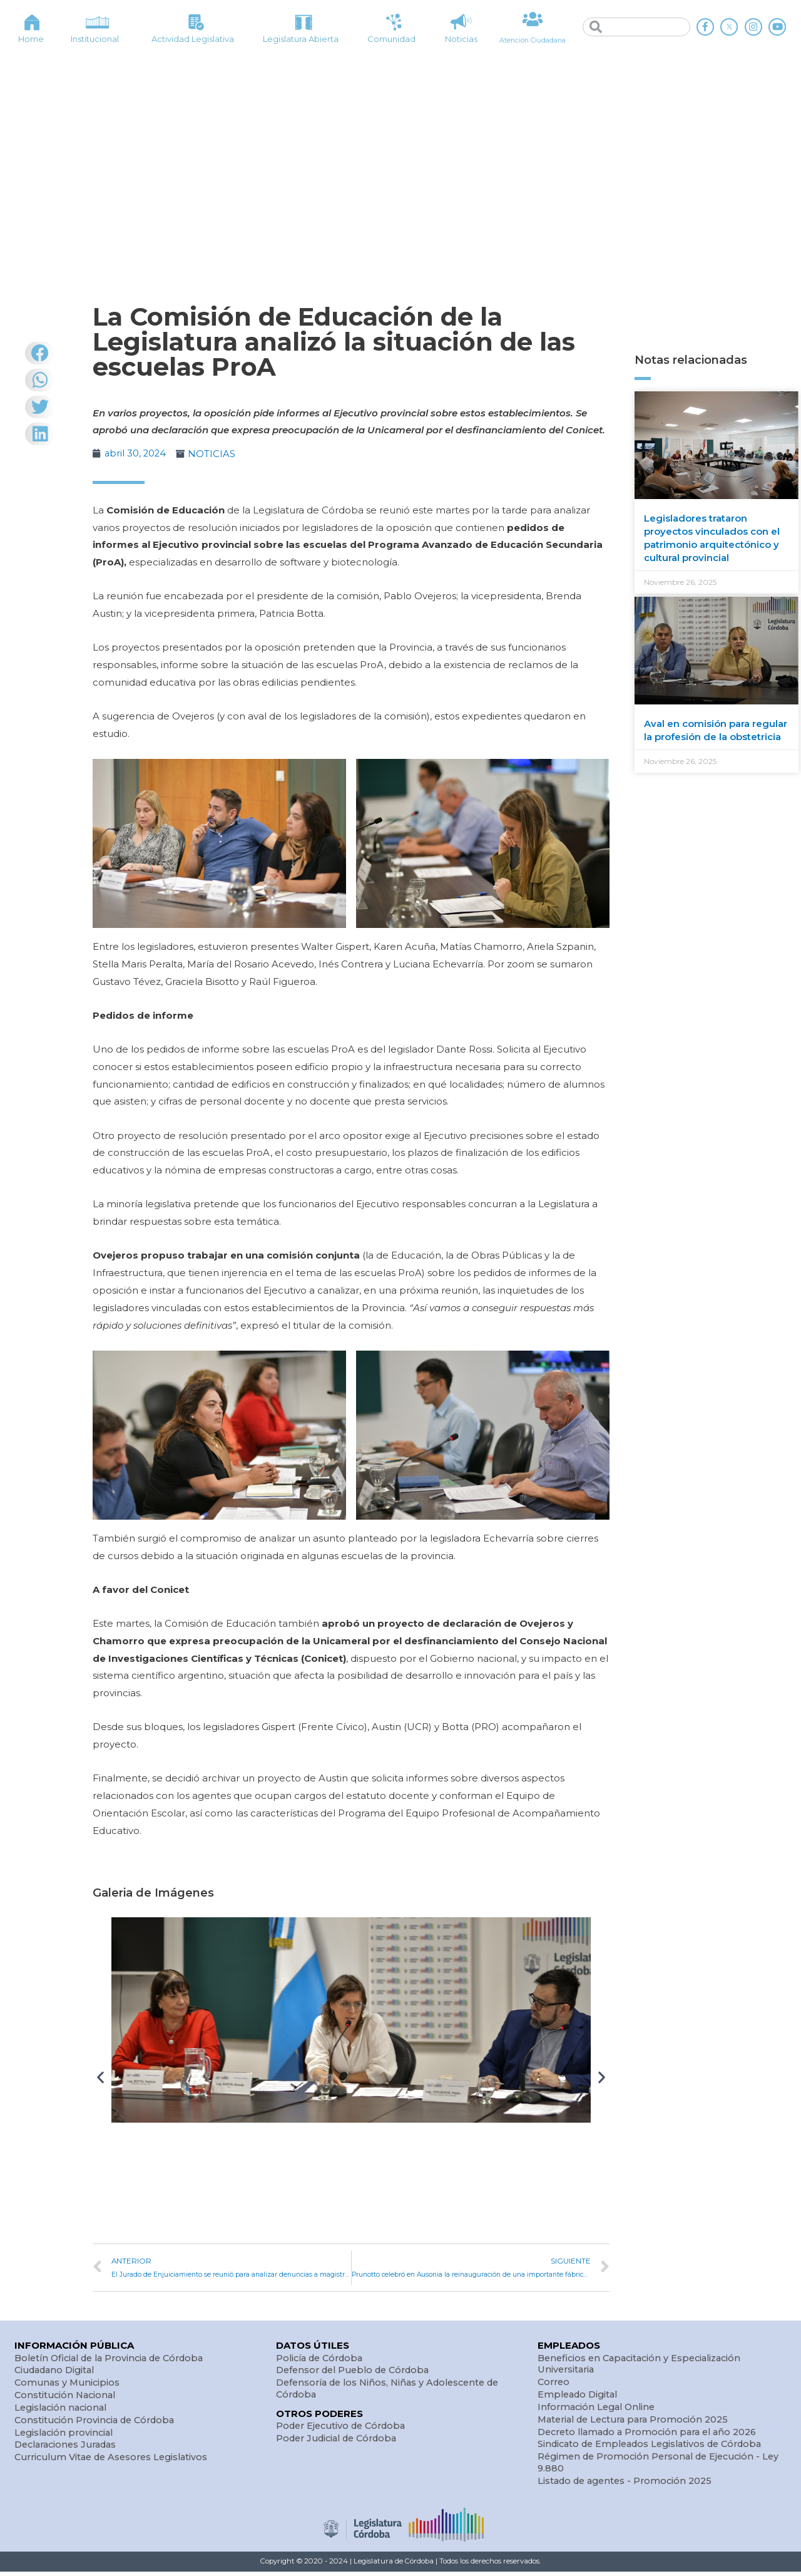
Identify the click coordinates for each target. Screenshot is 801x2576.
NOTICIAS (213, 454)
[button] (100, 2076)
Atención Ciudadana (532, 39)
